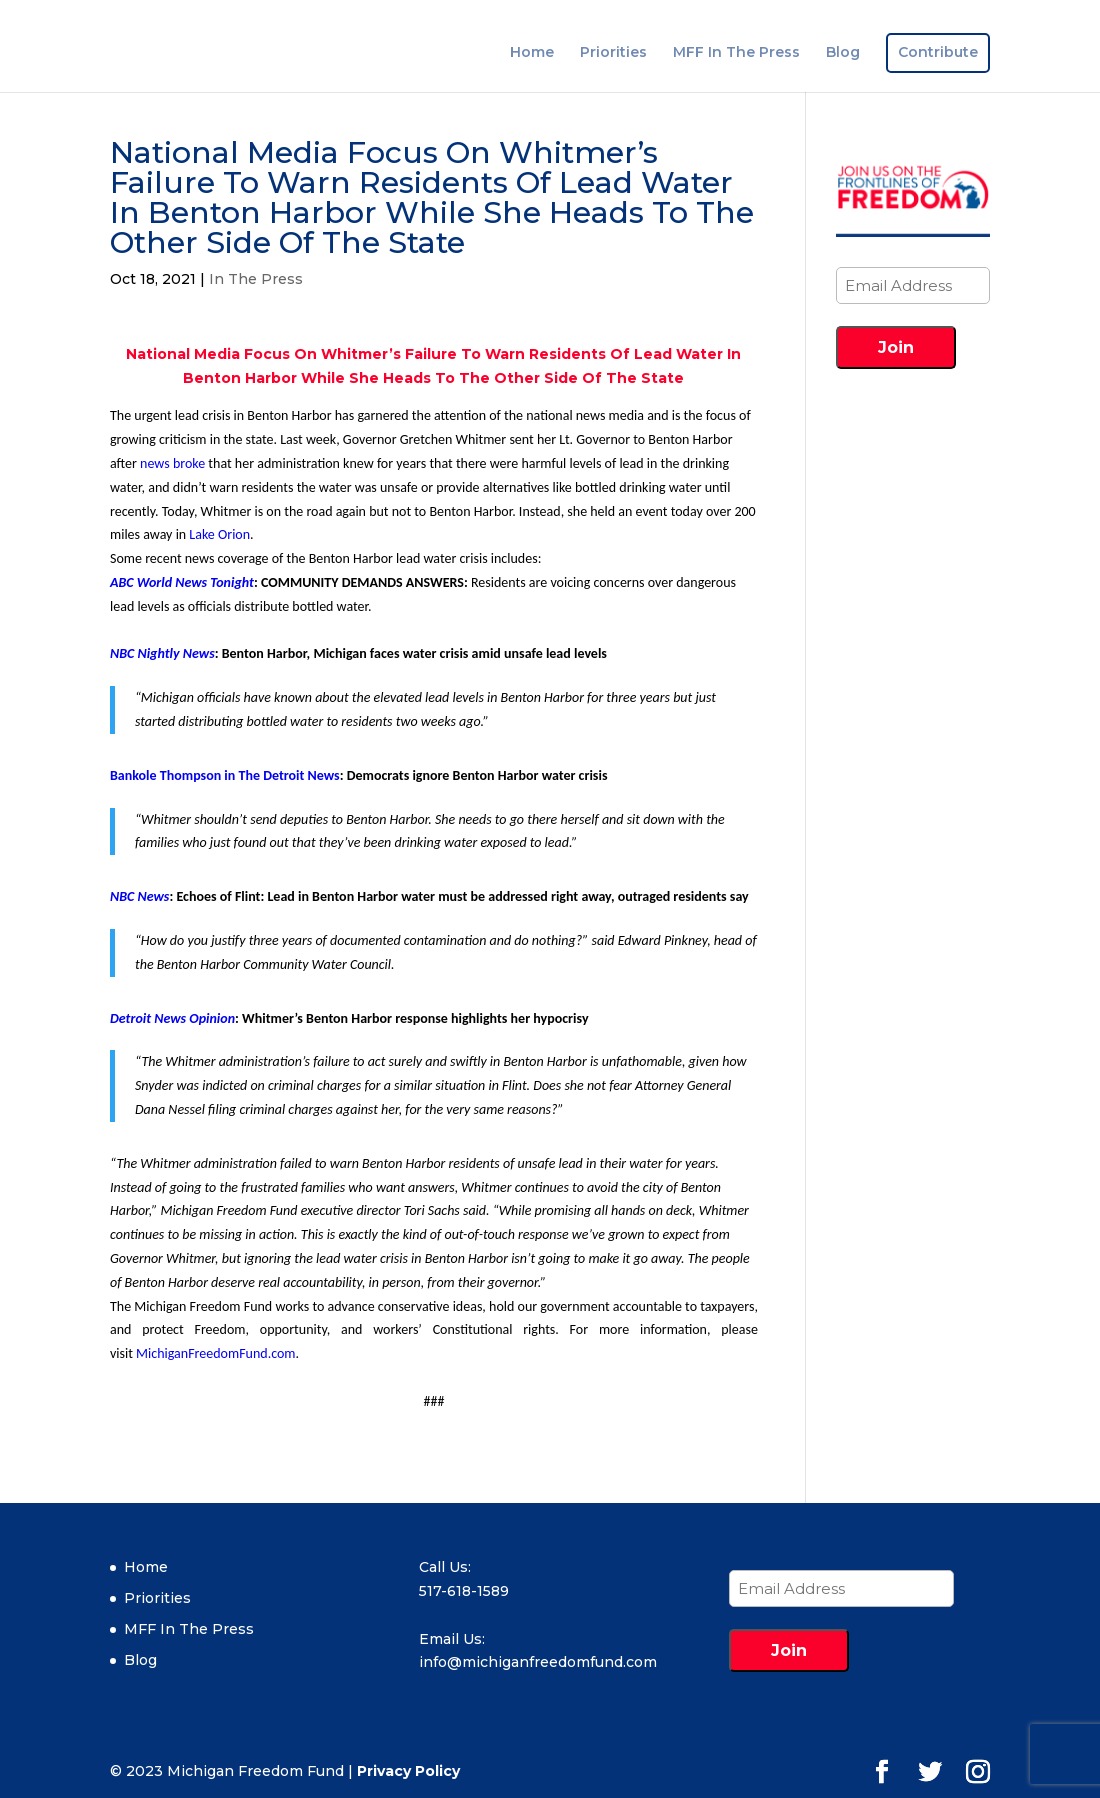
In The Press (256, 279)
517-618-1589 (464, 1591)
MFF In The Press (736, 53)
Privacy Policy (408, 1771)
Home (532, 53)
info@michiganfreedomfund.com (538, 1662)
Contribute (938, 53)
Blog (843, 53)
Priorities (613, 53)
